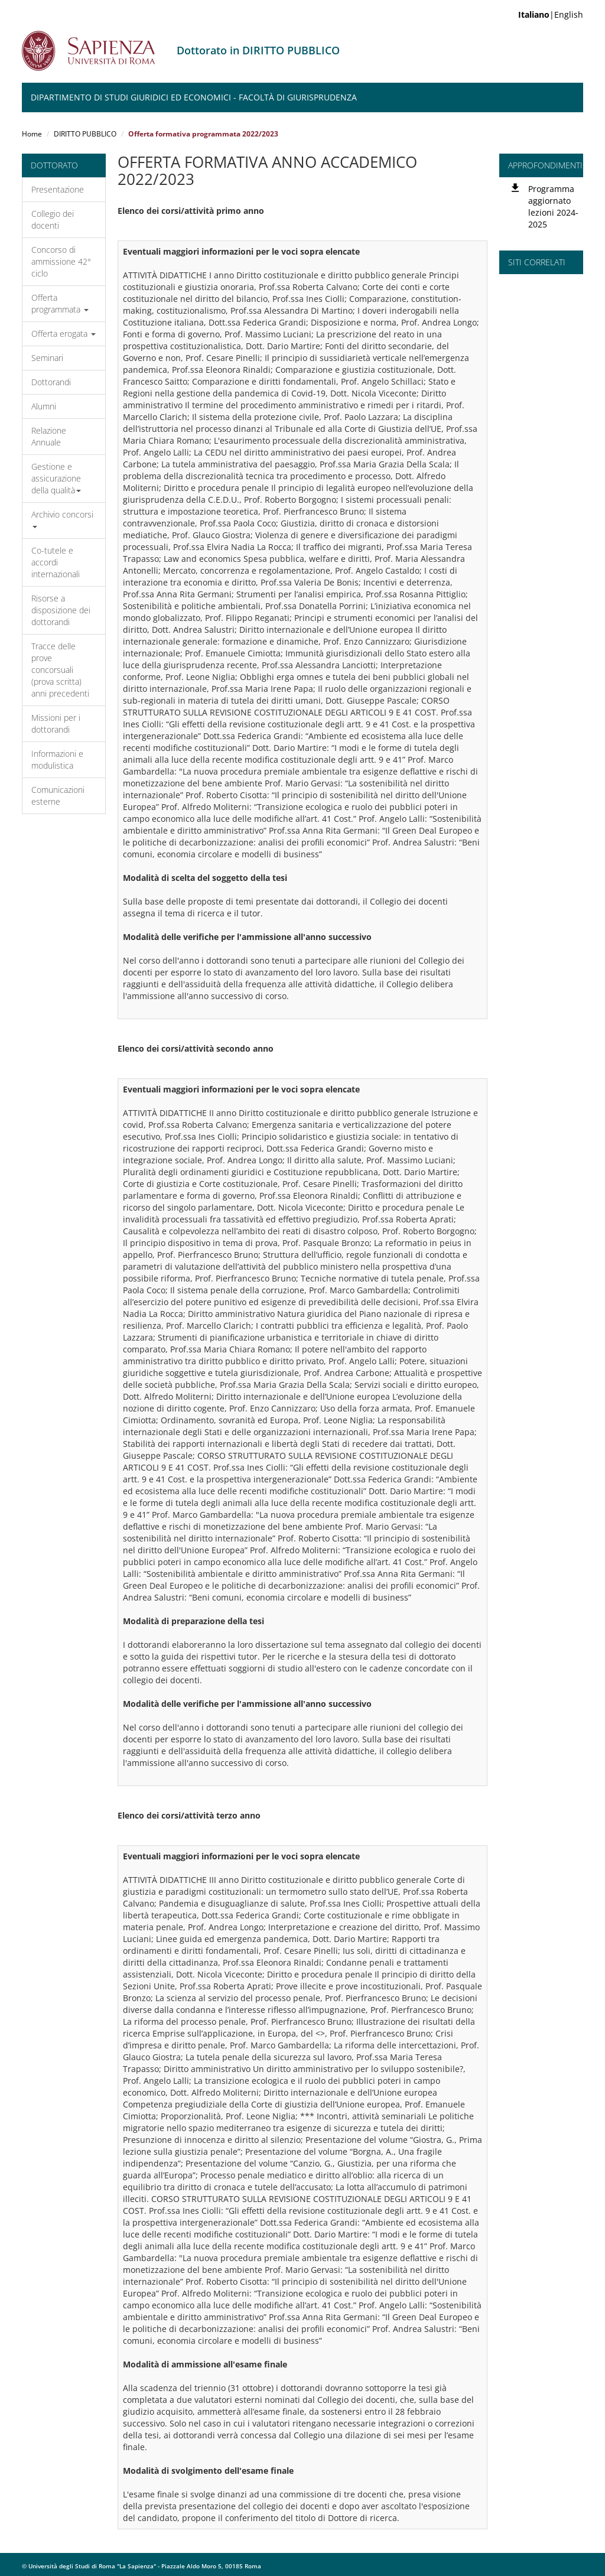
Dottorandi (51, 382)
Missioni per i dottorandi (55, 723)
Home (32, 134)
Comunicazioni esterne (57, 795)
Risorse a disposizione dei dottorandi (60, 610)
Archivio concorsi (62, 518)
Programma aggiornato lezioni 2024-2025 (553, 206)
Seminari (47, 357)
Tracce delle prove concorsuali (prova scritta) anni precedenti (60, 669)
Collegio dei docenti (52, 219)
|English (550, 14)
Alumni (43, 406)
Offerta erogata (63, 333)
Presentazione (57, 189)
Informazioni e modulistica (57, 759)
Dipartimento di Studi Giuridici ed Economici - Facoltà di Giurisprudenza (194, 97)
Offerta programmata (60, 303)
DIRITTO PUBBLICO (85, 134)
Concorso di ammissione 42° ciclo (61, 261)
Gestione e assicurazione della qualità (56, 478)
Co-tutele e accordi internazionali (55, 562)
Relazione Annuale (48, 436)
